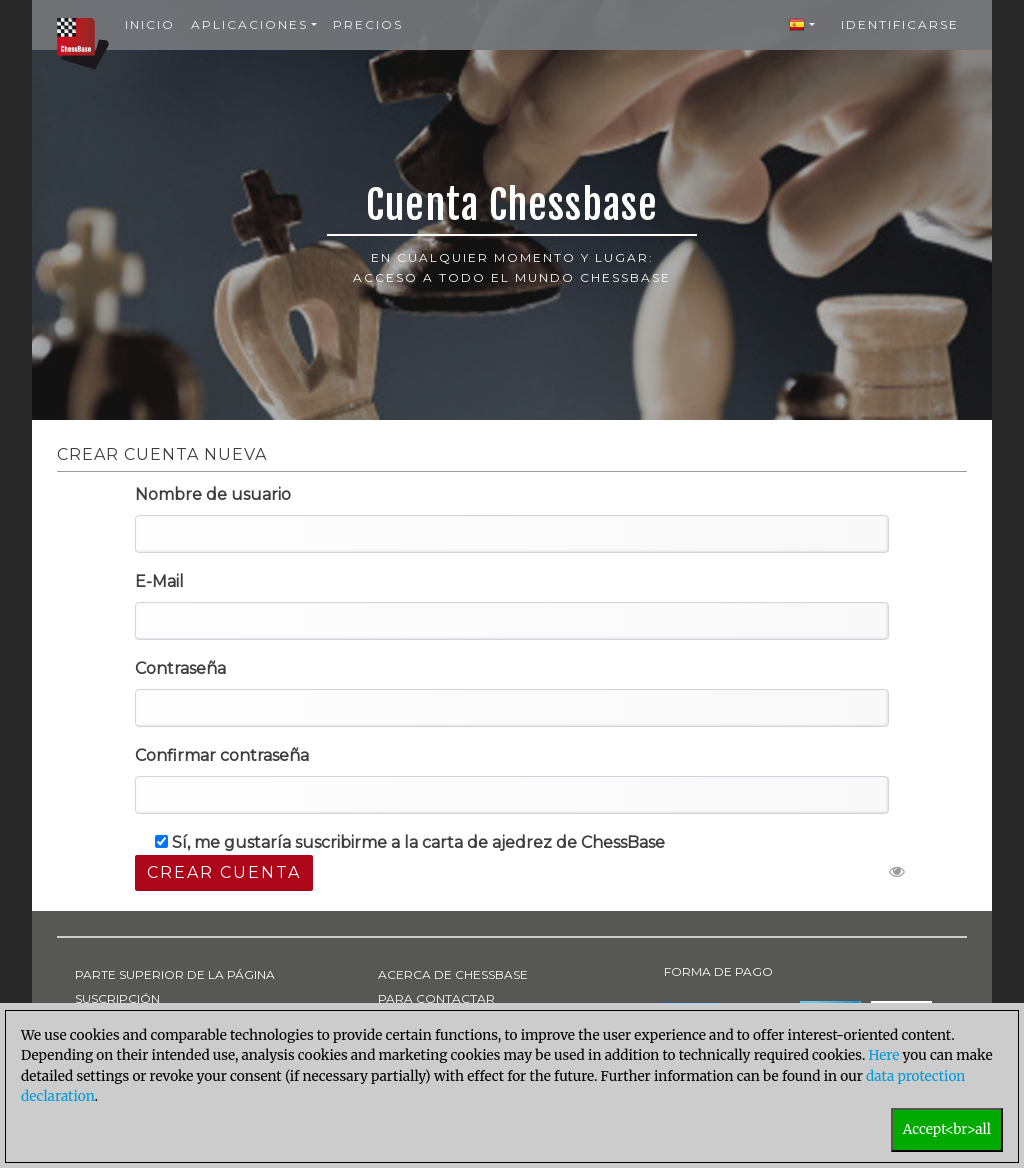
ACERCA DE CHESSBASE (453, 974)
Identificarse (900, 24)
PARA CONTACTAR (436, 998)
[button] (802, 25)
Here (884, 1055)
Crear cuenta (224, 872)
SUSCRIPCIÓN (117, 998)
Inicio (150, 24)
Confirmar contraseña (222, 755)
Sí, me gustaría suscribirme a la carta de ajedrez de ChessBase (410, 842)
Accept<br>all (947, 1129)
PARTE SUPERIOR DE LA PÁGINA (175, 974)
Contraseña (180, 668)
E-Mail (159, 581)
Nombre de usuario (213, 494)
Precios (368, 24)
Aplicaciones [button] (249, 24)
